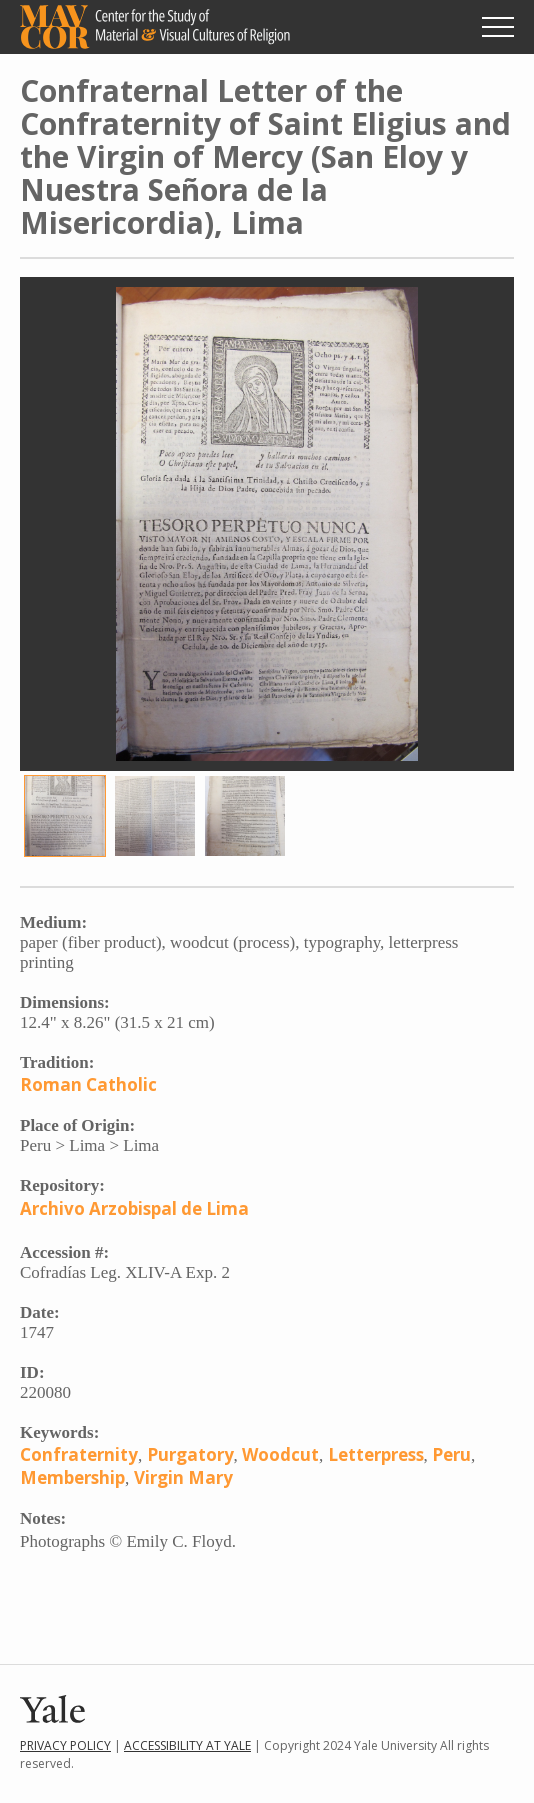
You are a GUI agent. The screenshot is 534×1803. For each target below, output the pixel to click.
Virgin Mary (183, 1477)
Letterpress (376, 1454)
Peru (451, 1454)
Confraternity (79, 1454)
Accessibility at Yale (187, 1745)
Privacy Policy (65, 1745)
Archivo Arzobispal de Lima (134, 1208)
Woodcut (280, 1454)
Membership (72, 1477)
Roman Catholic (88, 1084)
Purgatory (190, 1454)
